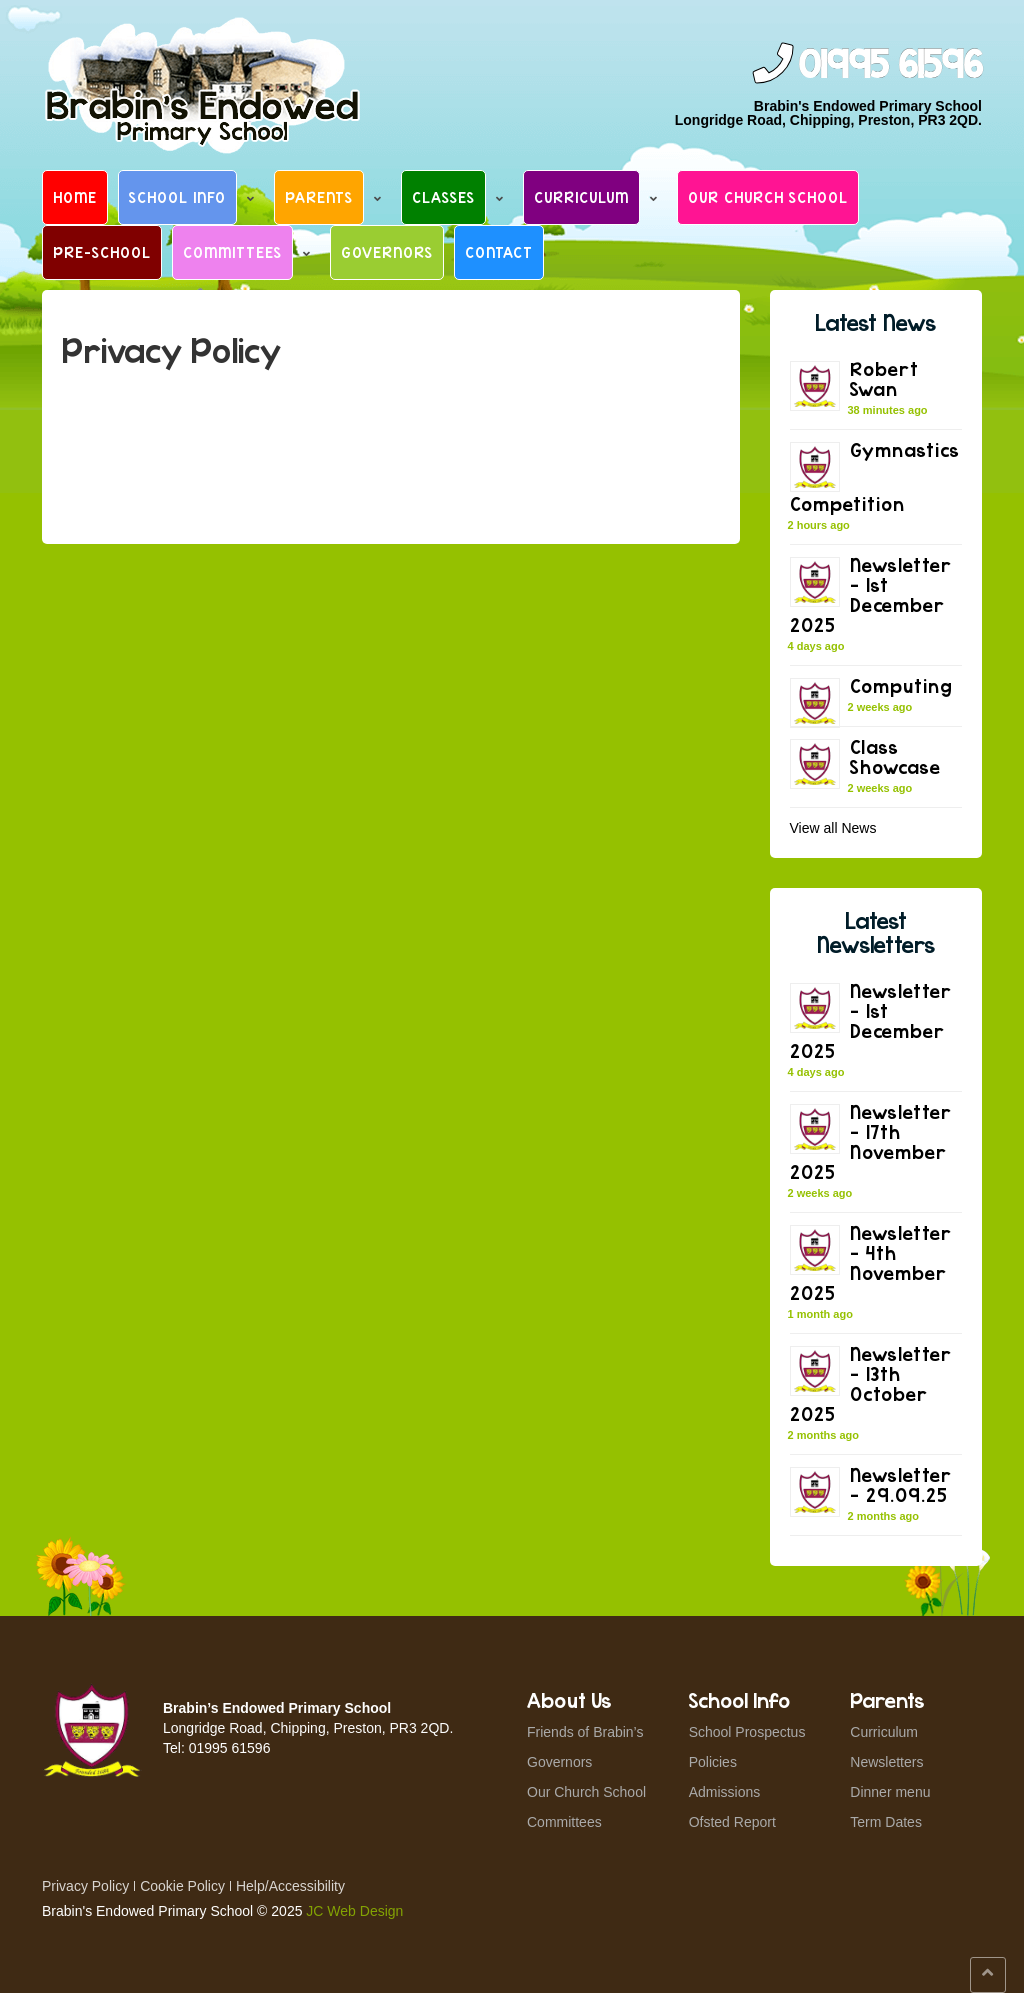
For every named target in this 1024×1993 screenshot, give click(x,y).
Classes (443, 197)
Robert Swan (884, 378)
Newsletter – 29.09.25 (901, 1484)
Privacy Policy (85, 1886)
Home (75, 197)
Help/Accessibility (290, 1886)
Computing (901, 685)
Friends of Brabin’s (585, 1732)
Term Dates (886, 1822)
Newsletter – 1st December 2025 (871, 594)
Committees (232, 252)
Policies (713, 1762)
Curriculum (581, 197)
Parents (319, 197)
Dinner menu (890, 1792)
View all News (833, 828)
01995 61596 (890, 65)
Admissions (725, 1792)
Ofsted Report (732, 1822)
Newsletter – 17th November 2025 (871, 1141)
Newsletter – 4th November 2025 (871, 1262)
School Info (177, 197)
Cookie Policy (182, 1886)
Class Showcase (895, 756)
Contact (499, 252)
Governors (387, 252)
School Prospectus (747, 1732)
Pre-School (102, 252)
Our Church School (768, 197)
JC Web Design (354, 1911)
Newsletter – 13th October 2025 (871, 1383)
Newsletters (886, 1762)
